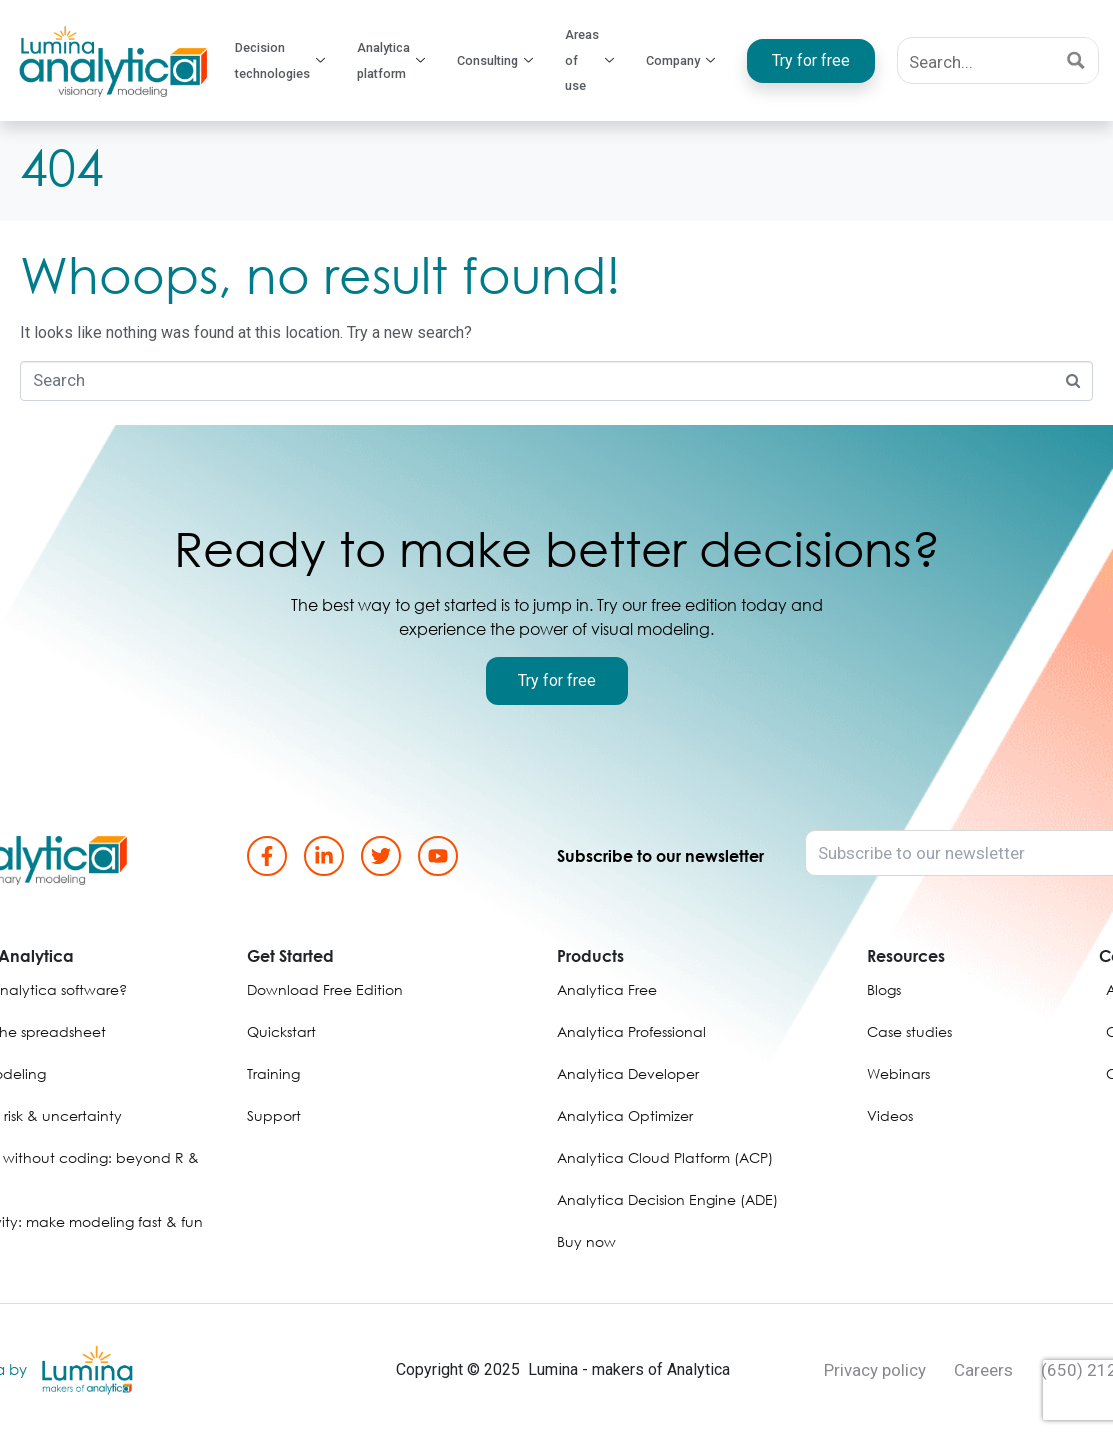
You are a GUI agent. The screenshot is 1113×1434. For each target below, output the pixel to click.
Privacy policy (875, 1370)
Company (680, 61)
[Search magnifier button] (1075, 60)
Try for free (804, 60)
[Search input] (976, 60)
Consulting (501, 61)
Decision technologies (289, 61)
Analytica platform (399, 61)
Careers (983, 1370)
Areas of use (592, 61)
